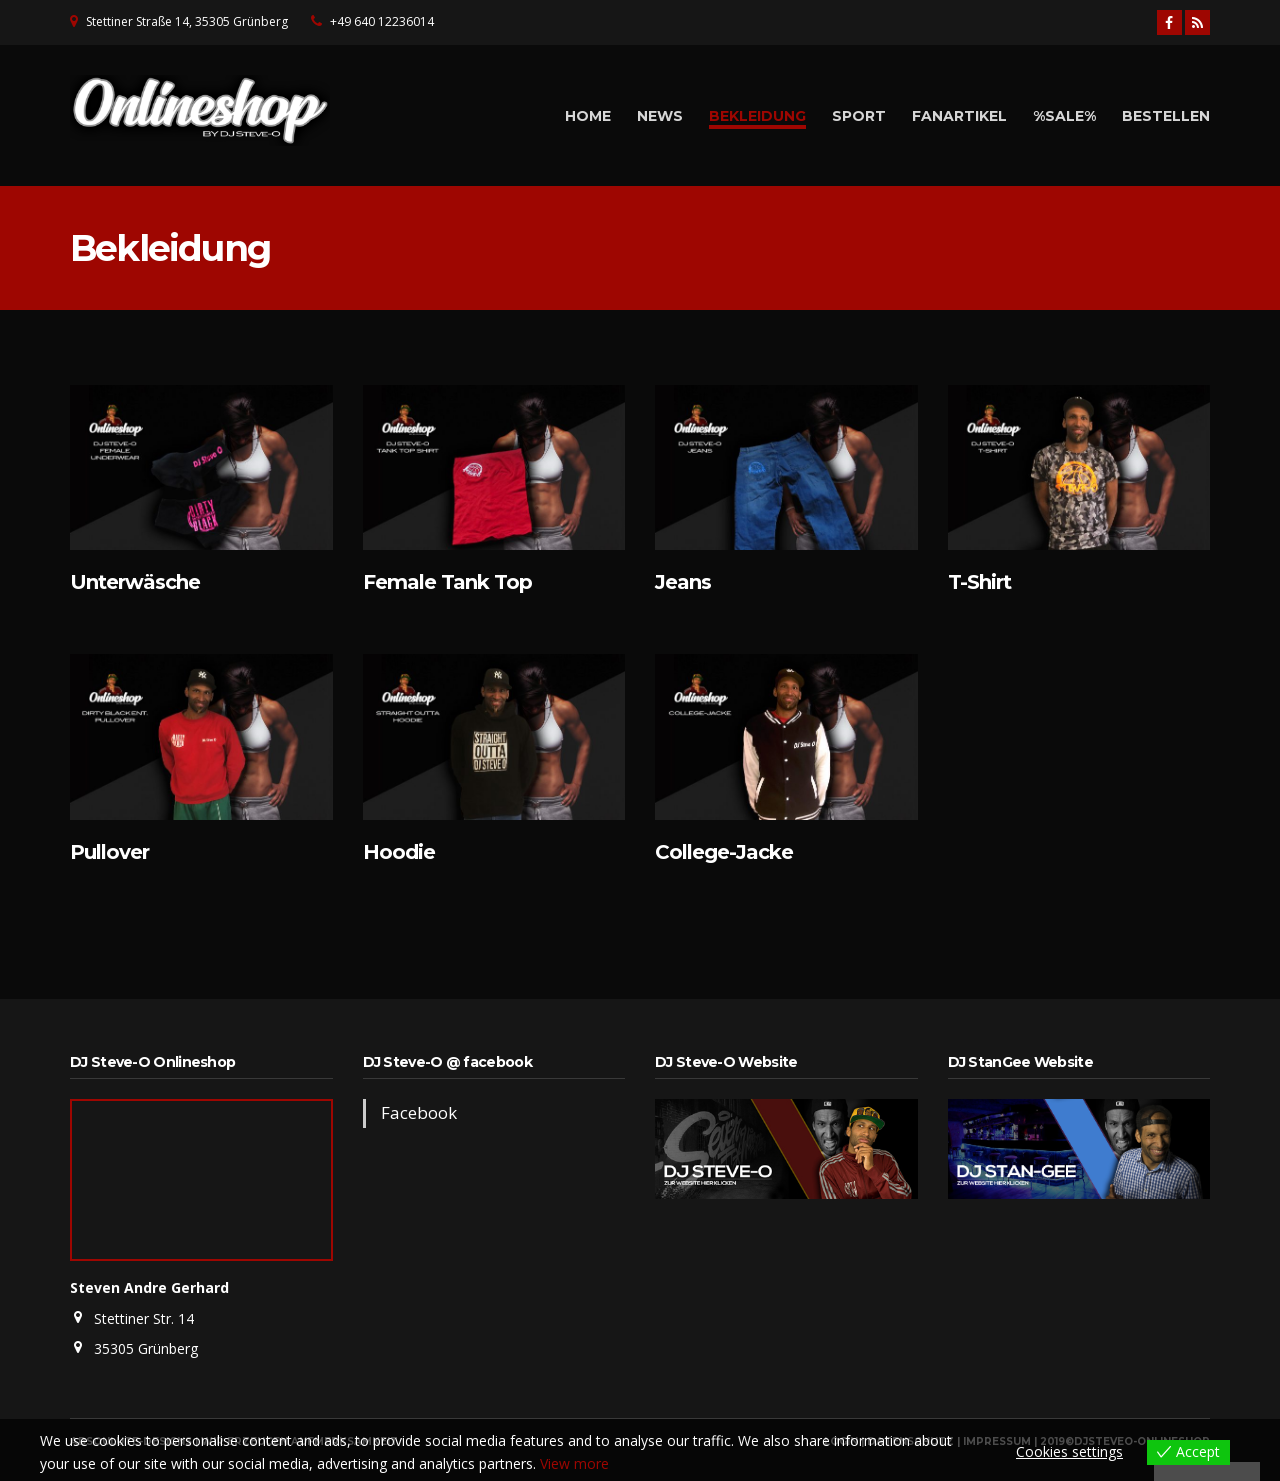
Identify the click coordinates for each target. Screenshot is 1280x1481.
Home (588, 116)
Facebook (419, 1112)
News (660, 116)
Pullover (109, 852)
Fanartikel (959, 116)
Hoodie (399, 852)
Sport (859, 116)
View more (574, 1463)
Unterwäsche (135, 582)
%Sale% (1064, 116)
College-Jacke (724, 852)
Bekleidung (757, 116)
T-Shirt (979, 582)
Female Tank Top (447, 582)
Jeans (683, 582)
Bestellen (1166, 116)
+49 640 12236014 (382, 21)
